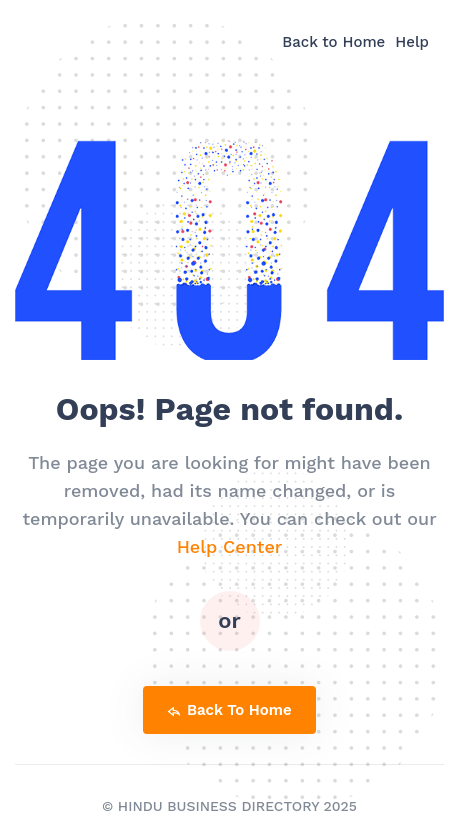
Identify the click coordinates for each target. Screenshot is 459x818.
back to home (229, 710)
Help (412, 42)
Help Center (230, 546)
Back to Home (333, 42)
